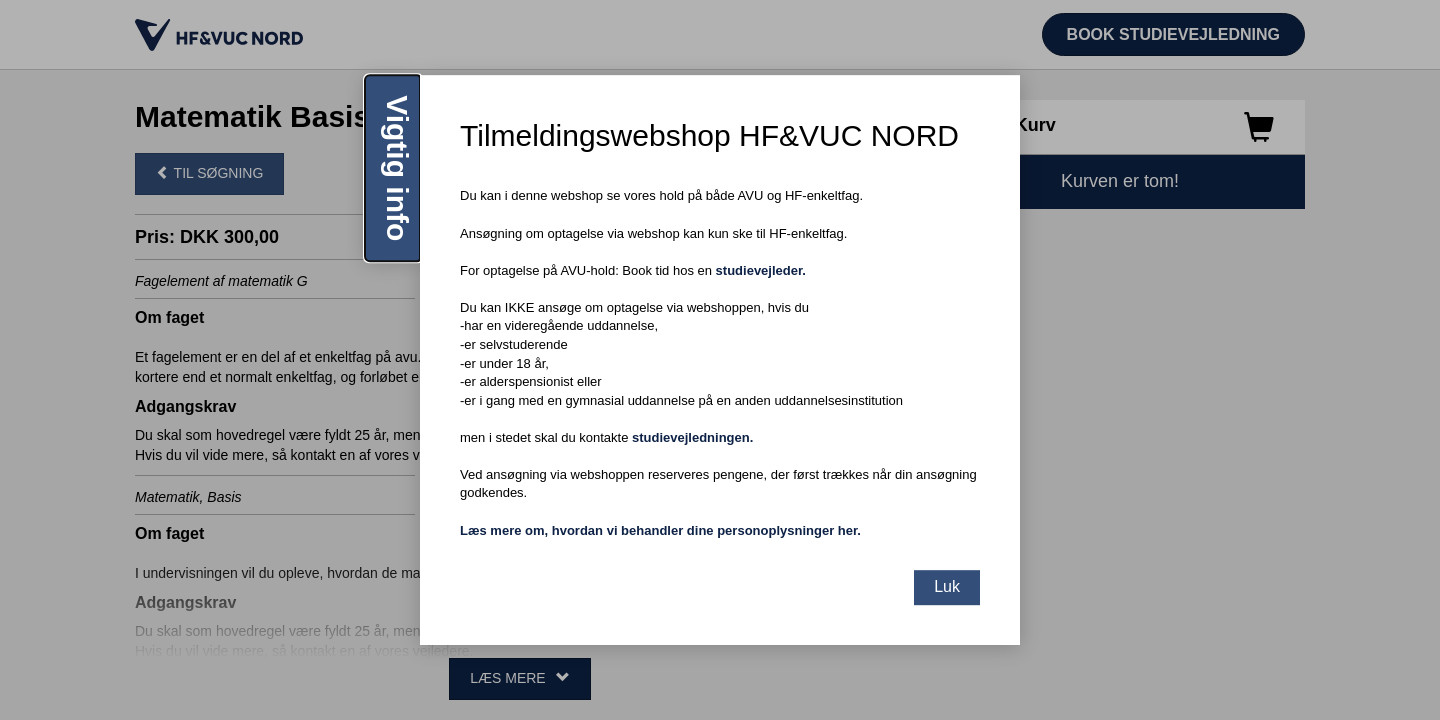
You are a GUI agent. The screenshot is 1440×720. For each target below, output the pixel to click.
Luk (947, 586)
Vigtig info (397, 168)
